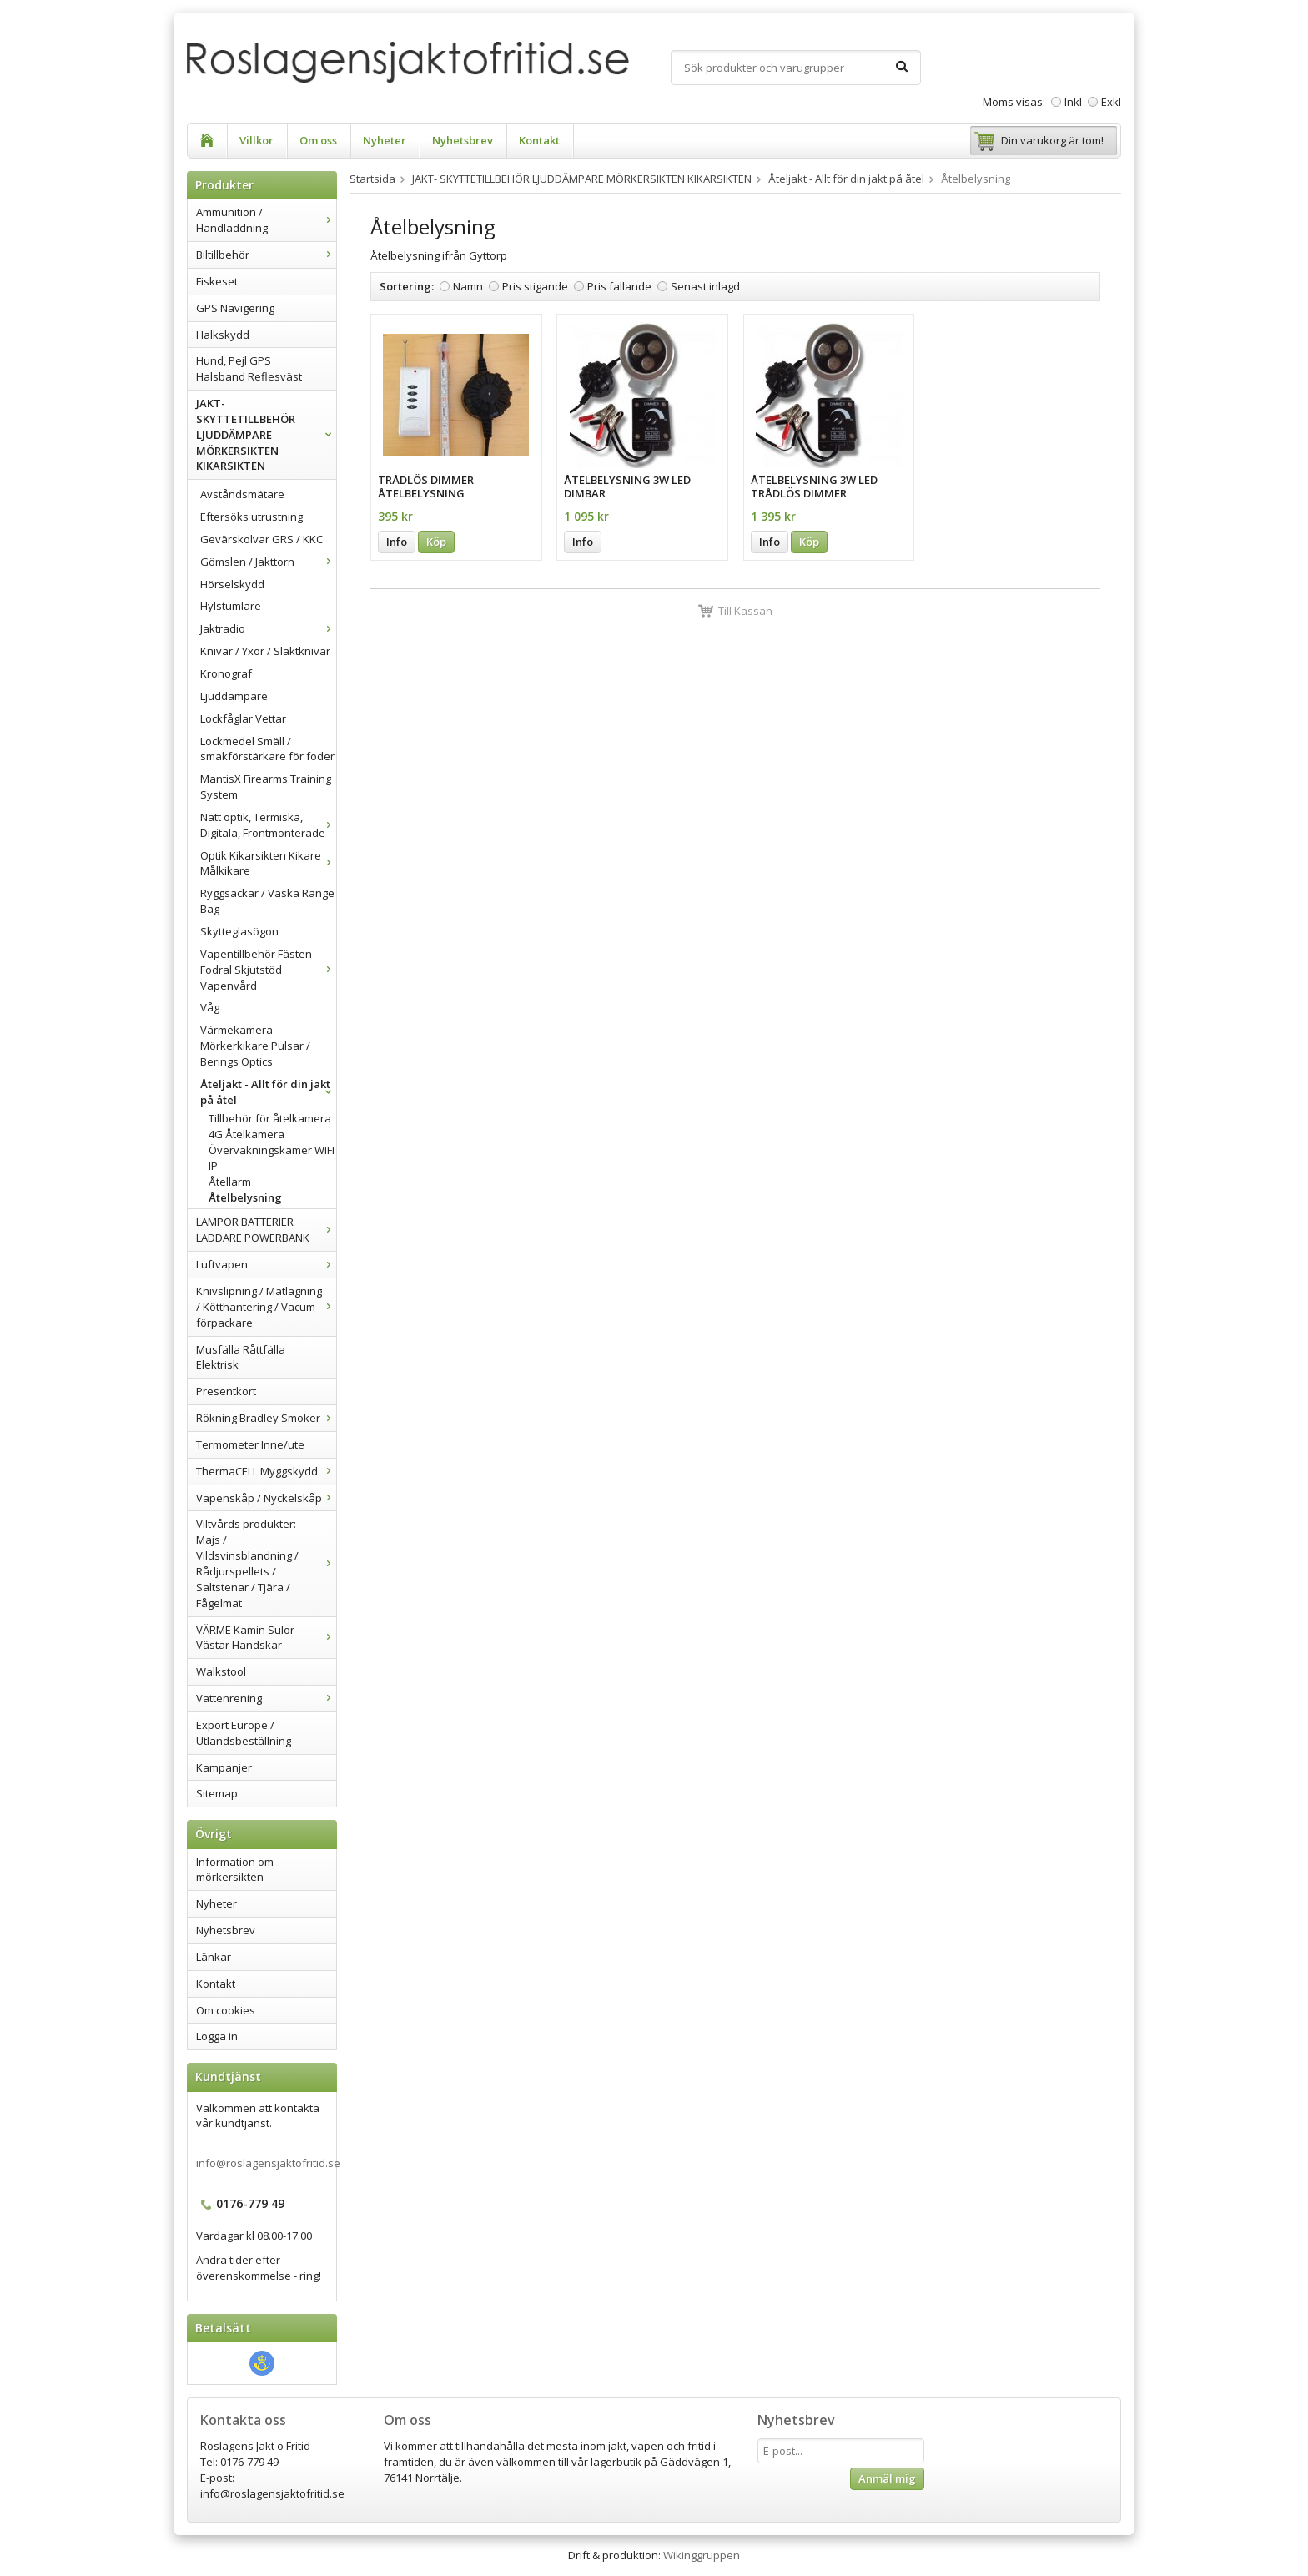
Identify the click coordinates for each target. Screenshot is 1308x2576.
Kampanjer (224, 1767)
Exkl (1111, 101)
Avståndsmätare (242, 494)
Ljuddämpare (234, 695)
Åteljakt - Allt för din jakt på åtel (268, 1091)
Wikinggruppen (701, 2555)
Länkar (213, 1956)
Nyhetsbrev (462, 140)
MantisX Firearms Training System (265, 786)
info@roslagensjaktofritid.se (268, 2162)
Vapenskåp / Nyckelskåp (266, 1497)
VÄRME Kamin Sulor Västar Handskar (266, 1637)
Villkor (256, 140)
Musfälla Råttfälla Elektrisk (240, 1357)
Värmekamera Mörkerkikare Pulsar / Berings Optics (255, 1045)
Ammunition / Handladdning (266, 219)
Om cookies (225, 2010)
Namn (468, 286)
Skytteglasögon (239, 931)
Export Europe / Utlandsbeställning (243, 1732)
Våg (209, 1007)
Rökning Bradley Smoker (266, 1417)
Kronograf (226, 673)
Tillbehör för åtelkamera (270, 1118)
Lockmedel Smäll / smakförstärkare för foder (267, 748)
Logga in (217, 2036)
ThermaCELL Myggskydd (266, 1471)
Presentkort (226, 1391)
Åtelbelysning (245, 1197)
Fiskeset (217, 281)
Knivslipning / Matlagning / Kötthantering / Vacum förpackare (266, 1306)
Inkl (1073, 101)
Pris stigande (535, 286)
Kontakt (539, 140)
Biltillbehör (266, 254)
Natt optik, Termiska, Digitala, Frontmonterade (268, 824)
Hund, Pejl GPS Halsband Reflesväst (249, 368)
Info (396, 541)
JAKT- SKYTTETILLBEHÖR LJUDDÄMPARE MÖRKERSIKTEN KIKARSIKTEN (266, 434)
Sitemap (217, 1793)
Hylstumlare (230, 605)
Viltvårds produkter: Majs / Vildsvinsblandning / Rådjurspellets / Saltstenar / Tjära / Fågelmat (266, 1563)
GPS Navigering (235, 307)
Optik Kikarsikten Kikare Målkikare (268, 863)
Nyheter (384, 140)
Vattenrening (266, 1698)
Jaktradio (268, 628)
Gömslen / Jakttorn (268, 561)
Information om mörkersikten (235, 1869)
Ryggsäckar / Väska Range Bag (267, 900)
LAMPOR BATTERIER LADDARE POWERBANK (266, 1229)
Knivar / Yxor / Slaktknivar (265, 650)
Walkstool (221, 1671)
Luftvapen (266, 1264)
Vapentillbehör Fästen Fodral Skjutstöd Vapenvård (268, 969)
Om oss (318, 140)
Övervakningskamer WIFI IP (272, 1157)
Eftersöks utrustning (251, 516)
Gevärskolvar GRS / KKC (261, 539)
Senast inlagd (705, 286)
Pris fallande (619, 286)
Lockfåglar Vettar (243, 718)
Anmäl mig (887, 2478)
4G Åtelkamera (246, 1134)
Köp (436, 541)
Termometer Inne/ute (250, 1444)
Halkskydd (222, 334)
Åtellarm (230, 1181)
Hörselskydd (232, 584)
